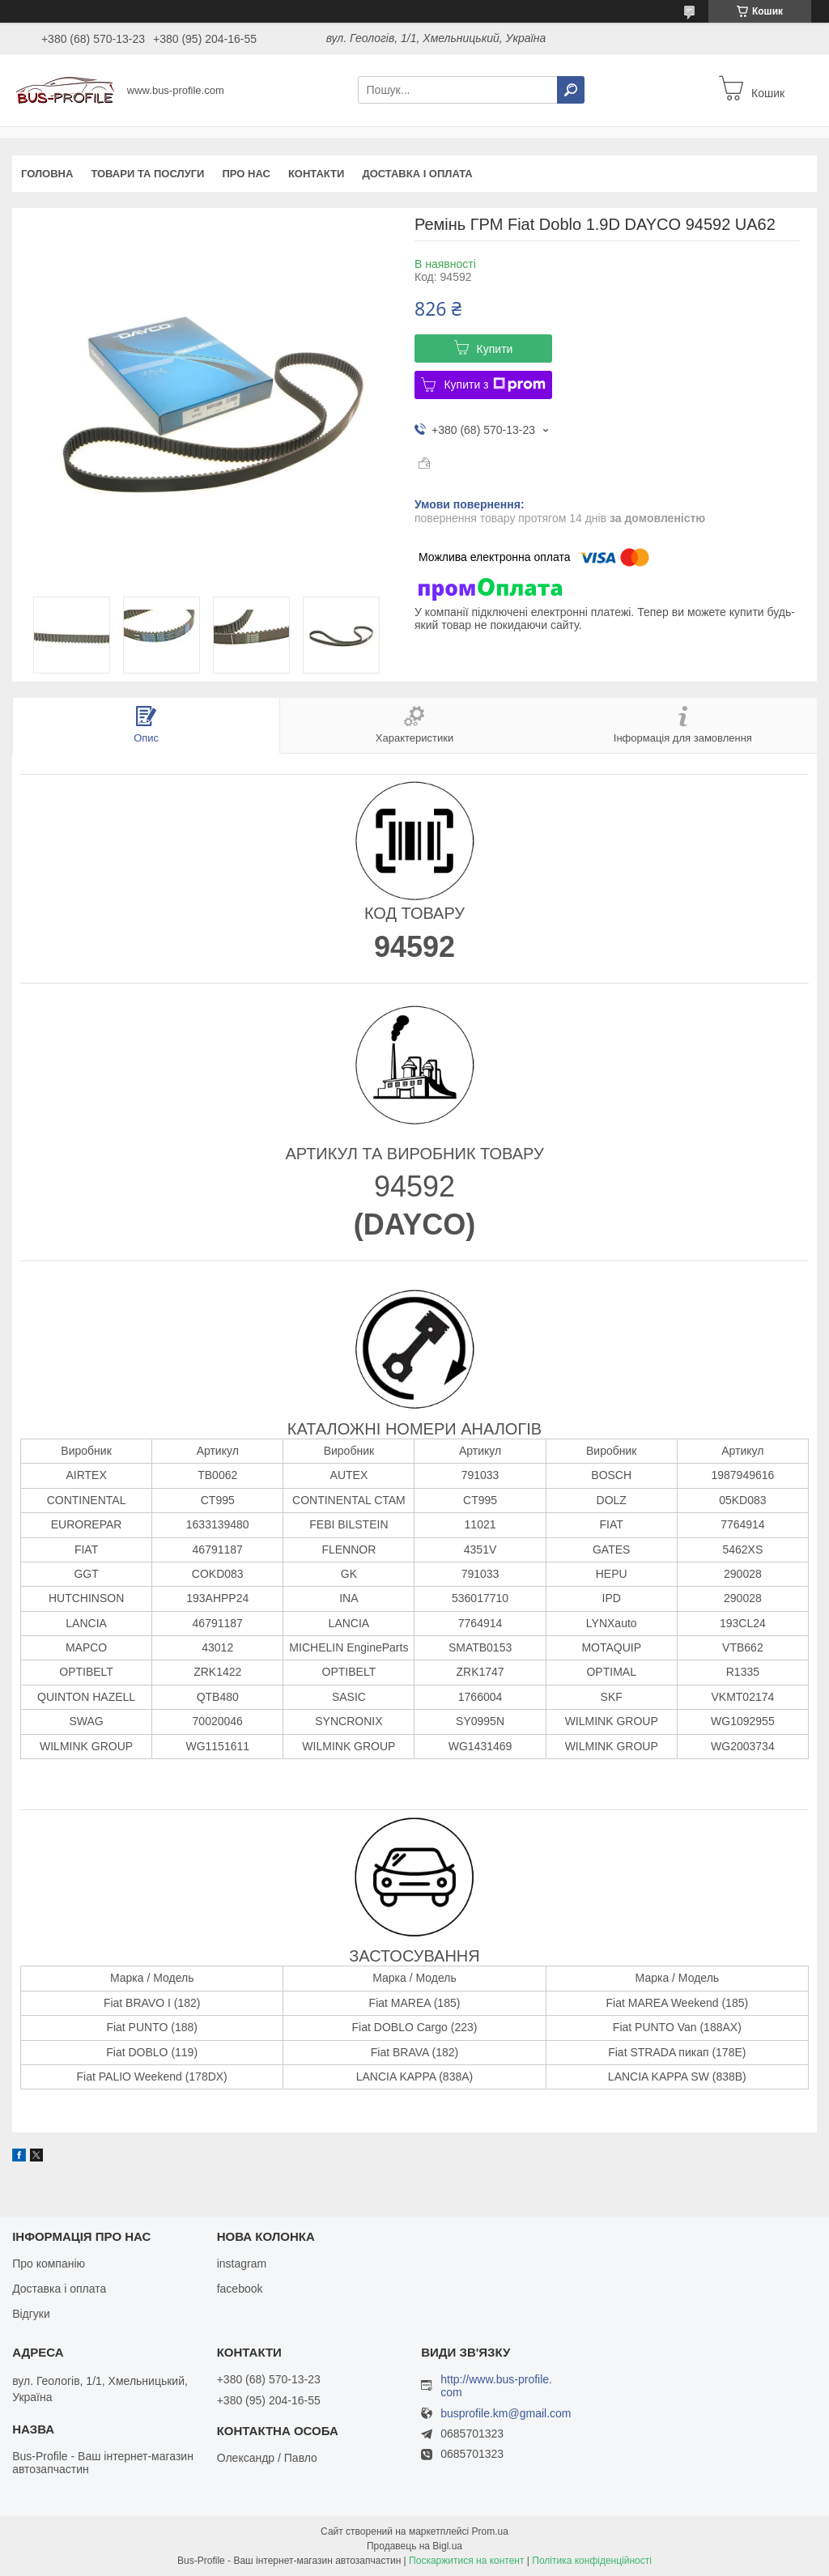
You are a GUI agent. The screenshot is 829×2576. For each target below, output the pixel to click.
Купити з (494, 384)
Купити (495, 348)
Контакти (316, 174)
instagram (241, 2263)
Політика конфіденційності (592, 2560)
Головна (47, 174)
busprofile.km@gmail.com (505, 2414)
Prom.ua (490, 2531)
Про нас (246, 174)
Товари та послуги (147, 174)
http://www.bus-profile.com (496, 2386)
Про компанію (48, 2263)
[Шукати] (571, 90)
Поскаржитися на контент (466, 2560)
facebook (240, 2288)
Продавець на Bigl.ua (414, 2546)
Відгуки (31, 2313)
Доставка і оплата (417, 174)
